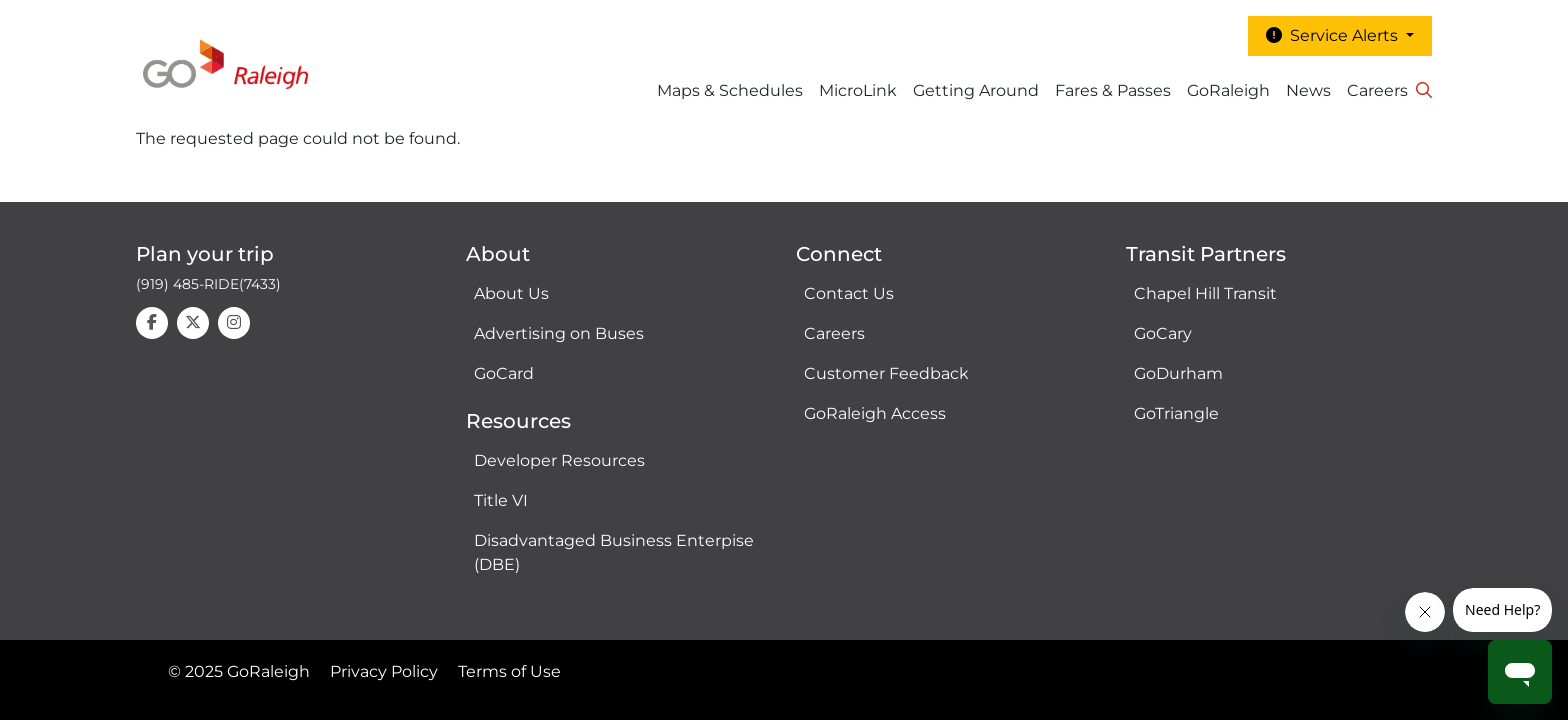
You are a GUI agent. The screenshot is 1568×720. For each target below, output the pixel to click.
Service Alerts (1334, 35)
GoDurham (1178, 373)
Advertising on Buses (559, 333)
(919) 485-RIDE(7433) (208, 284)
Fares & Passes (1113, 90)
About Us (511, 293)
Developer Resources (559, 460)
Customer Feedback (886, 373)
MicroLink (858, 90)
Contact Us (849, 293)
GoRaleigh (1228, 90)
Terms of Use (509, 671)
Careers (1377, 90)
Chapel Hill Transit (1205, 293)
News (1308, 90)
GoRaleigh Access (875, 413)
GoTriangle (1176, 413)
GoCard (504, 373)
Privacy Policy (384, 671)
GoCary (1163, 333)
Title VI (501, 500)
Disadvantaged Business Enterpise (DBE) (614, 552)
